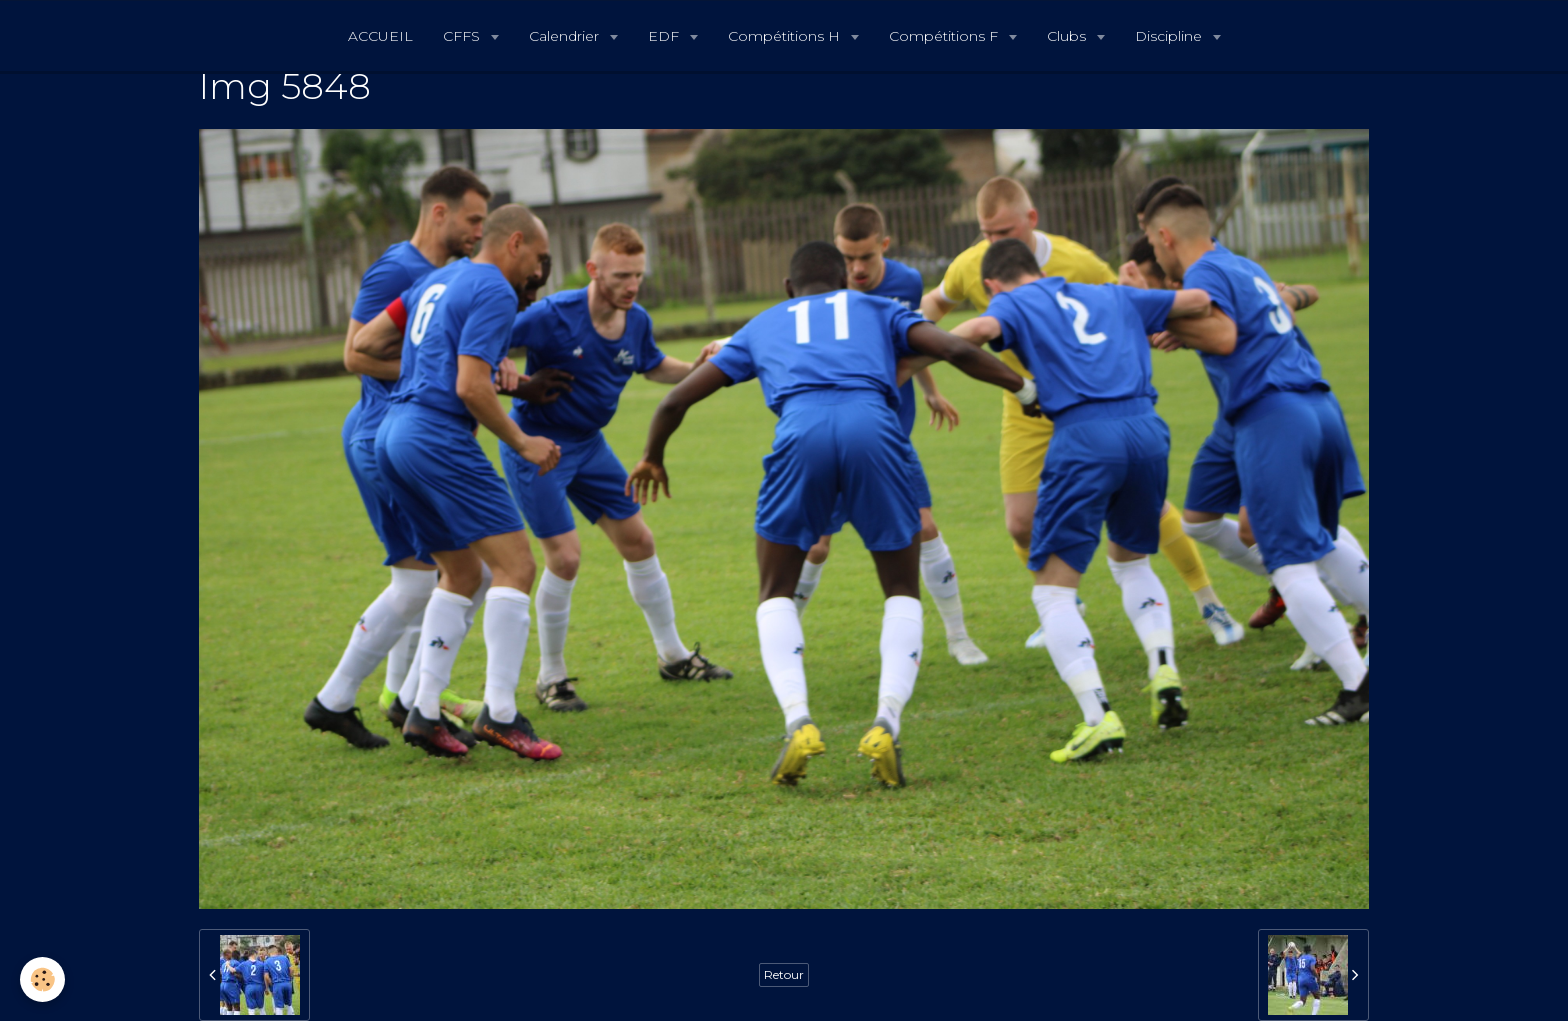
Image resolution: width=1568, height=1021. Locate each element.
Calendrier (566, 36)
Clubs (1068, 36)
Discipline (1170, 36)
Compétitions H (786, 36)
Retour (784, 974)
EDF (665, 36)
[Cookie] (42, 979)
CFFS (463, 36)
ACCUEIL (380, 36)
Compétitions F (945, 36)
